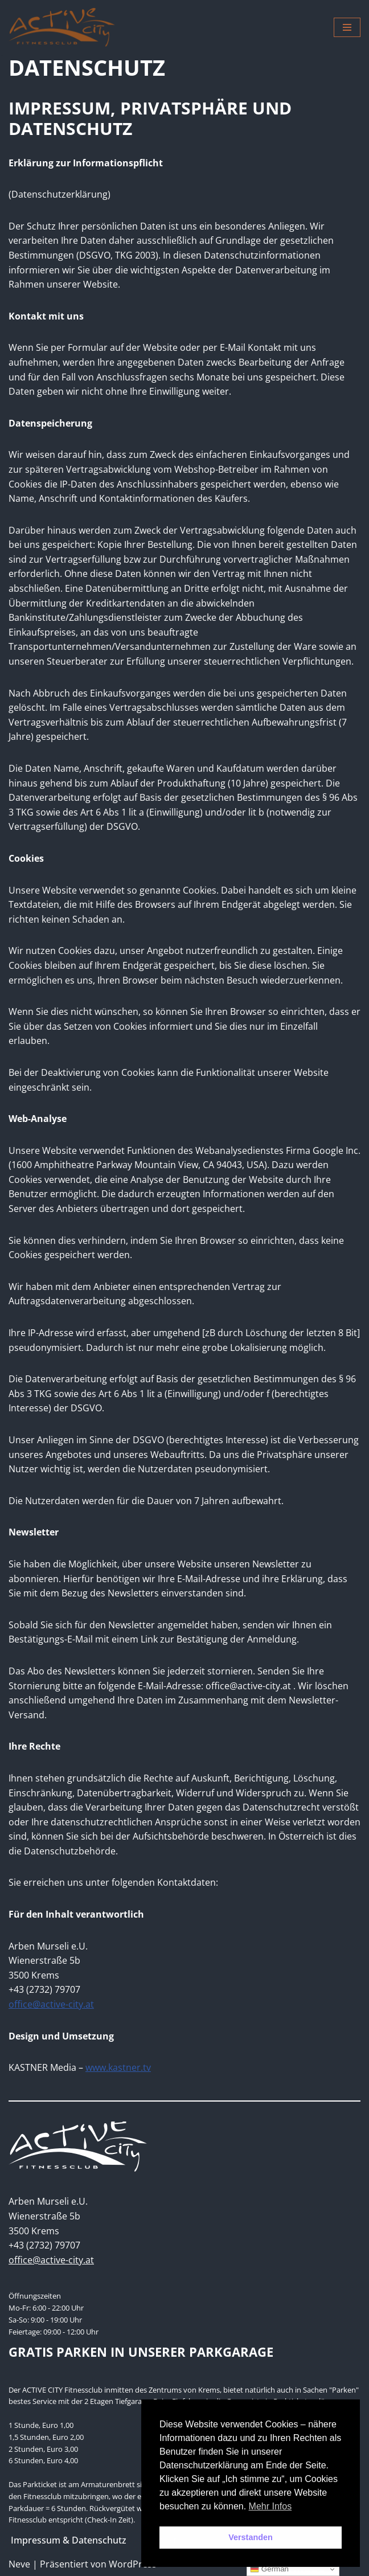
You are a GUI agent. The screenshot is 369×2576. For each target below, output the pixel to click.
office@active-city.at (51, 2004)
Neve (19, 2564)
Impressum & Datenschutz (68, 2540)
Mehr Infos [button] (270, 2506)
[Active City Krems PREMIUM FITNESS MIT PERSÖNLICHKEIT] (62, 27)
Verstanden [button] (250, 2537)
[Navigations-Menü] (347, 27)
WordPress (133, 2564)
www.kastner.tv (118, 2067)
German (269, 2569)
